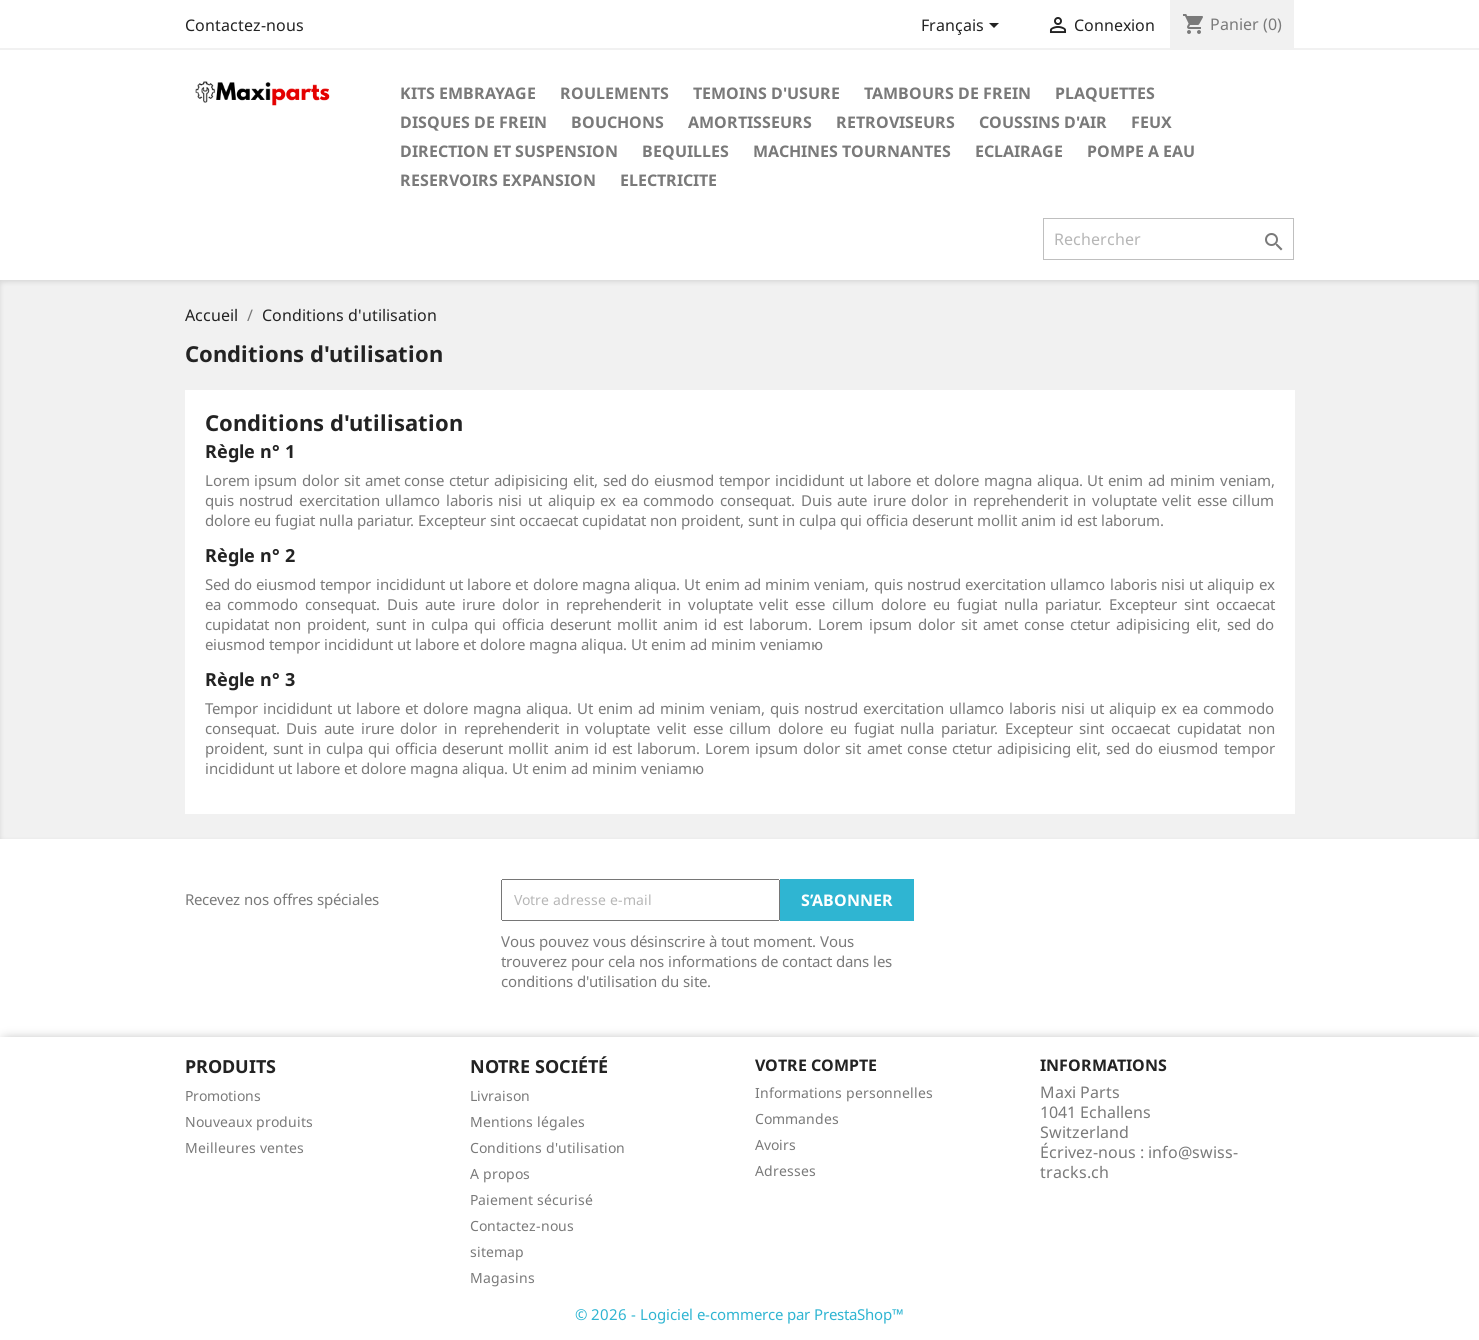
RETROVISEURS (895, 122)
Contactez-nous (244, 25)
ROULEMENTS (614, 93)
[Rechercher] (1168, 239)
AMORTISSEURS (750, 122)
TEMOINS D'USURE (766, 93)
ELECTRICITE (668, 180)
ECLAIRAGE (1019, 151)
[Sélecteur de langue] (963, 27)
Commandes (797, 1118)
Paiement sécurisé (531, 1199)
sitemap (497, 1251)
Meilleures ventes (244, 1147)
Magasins (502, 1277)
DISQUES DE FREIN (473, 122)
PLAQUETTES (1105, 93)
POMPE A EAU (1141, 151)
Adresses (785, 1170)
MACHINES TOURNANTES (852, 151)
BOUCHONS (617, 122)
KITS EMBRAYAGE (468, 93)
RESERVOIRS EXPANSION (498, 180)
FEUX (1151, 122)
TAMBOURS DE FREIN (947, 93)
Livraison (500, 1095)
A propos (500, 1173)
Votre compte (816, 1065)
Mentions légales (527, 1121)
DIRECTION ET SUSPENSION (509, 151)
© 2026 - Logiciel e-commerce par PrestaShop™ (739, 1314)
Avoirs (775, 1144)
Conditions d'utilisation (547, 1147)
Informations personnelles (844, 1092)
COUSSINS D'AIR (1043, 122)
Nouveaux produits (249, 1121)
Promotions (223, 1095)
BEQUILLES (685, 151)
